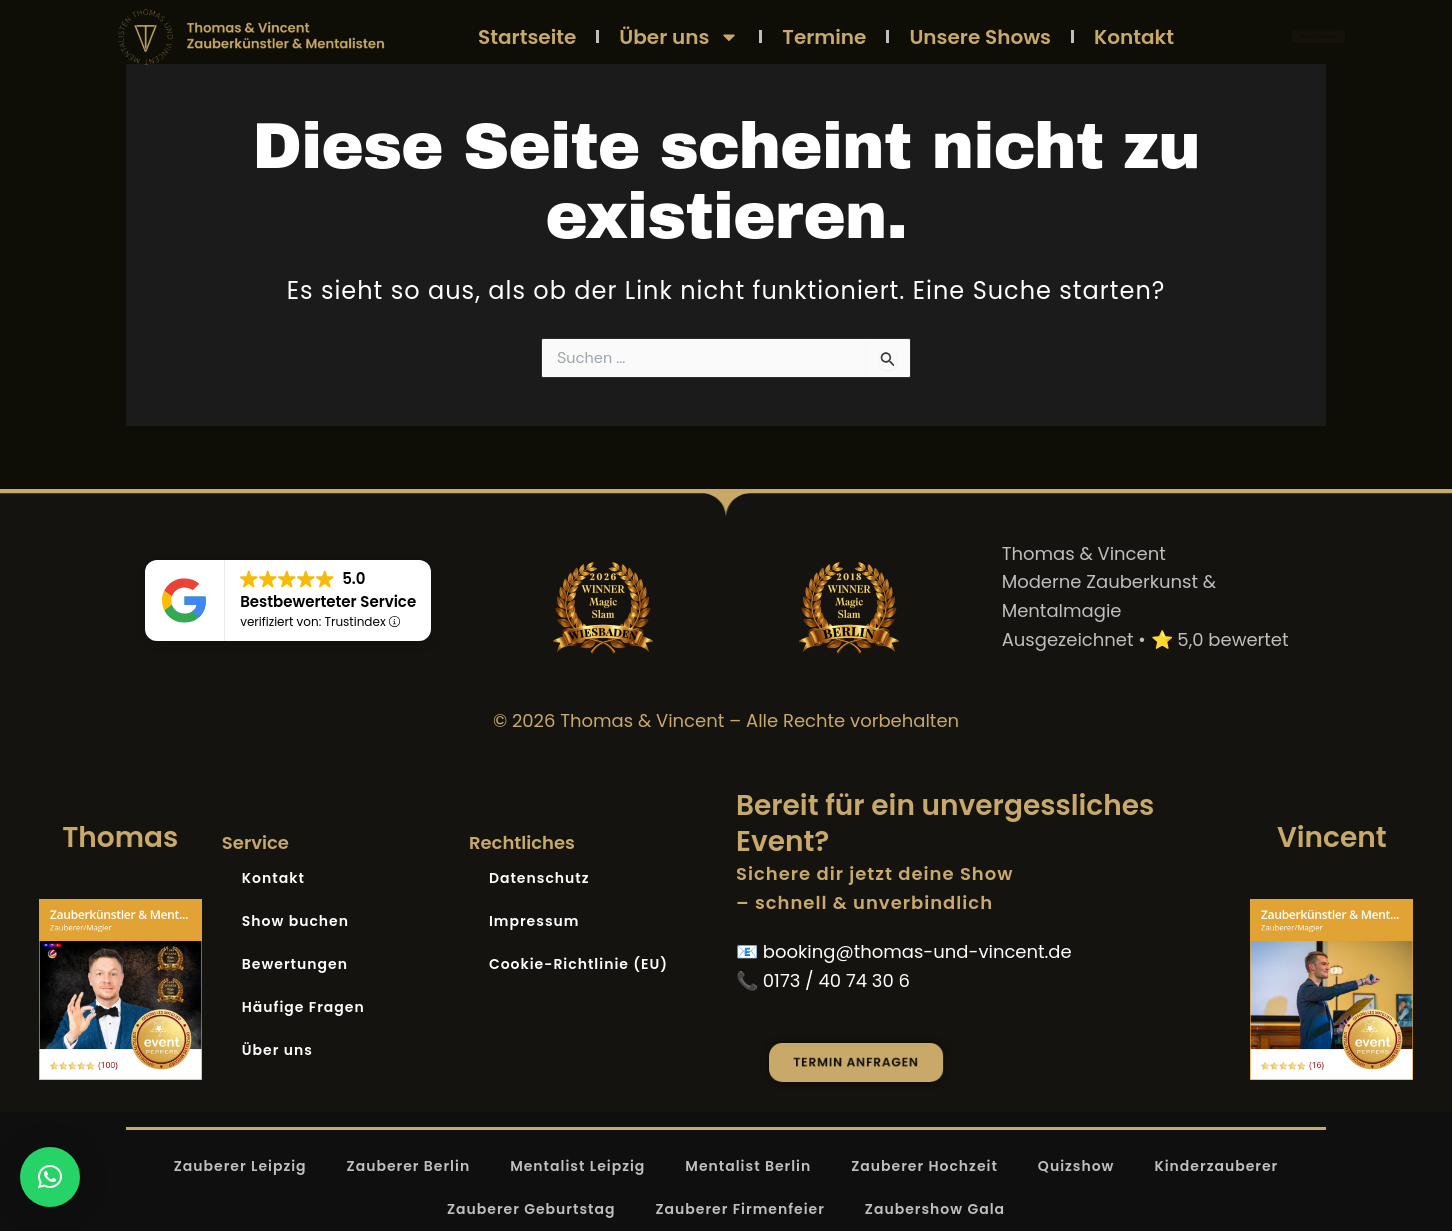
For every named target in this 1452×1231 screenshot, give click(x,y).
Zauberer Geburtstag (531, 1209)
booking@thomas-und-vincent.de (917, 951)
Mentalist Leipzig (577, 1166)
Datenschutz (539, 878)
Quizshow (1076, 1166)
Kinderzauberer (1216, 1166)
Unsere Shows (980, 37)
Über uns (679, 37)
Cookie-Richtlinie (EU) (578, 964)
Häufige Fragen (303, 1007)
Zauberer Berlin (409, 1166)
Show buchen (295, 921)
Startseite (527, 37)
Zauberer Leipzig (240, 1166)
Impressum (534, 921)
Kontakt (1134, 37)
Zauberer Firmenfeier (739, 1209)
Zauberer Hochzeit (924, 1166)
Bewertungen (295, 964)
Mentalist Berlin (748, 1166)
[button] (50, 1177)
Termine (824, 37)
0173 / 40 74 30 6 (836, 980)
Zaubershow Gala (935, 1209)
